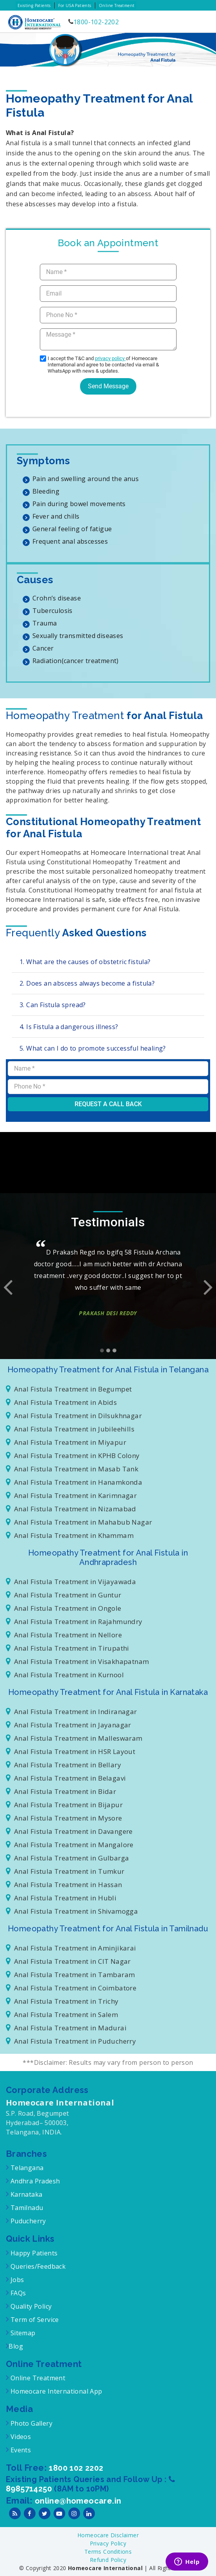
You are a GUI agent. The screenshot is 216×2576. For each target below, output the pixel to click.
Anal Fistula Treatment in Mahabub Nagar (79, 1522)
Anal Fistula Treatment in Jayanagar (68, 1724)
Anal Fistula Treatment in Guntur (63, 1594)
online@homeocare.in (78, 2501)
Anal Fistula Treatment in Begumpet (69, 1388)
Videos (21, 2436)
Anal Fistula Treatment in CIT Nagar (68, 1961)
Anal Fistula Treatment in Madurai (66, 2027)
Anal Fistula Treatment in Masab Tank (72, 1468)
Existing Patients (34, 5)
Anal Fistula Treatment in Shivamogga (72, 1911)
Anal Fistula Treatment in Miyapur (66, 1442)
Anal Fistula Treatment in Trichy (62, 2001)
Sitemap (22, 2333)
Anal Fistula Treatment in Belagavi (66, 1778)
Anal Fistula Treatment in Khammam (70, 1535)
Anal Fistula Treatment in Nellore (64, 1634)
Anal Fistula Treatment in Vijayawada (71, 1581)
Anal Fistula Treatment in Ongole (63, 1608)
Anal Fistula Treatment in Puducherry (71, 2041)
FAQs (17, 2293)
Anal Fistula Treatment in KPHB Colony (73, 1455)
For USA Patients (74, 5)
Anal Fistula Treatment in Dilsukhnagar (74, 1415)
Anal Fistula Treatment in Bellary (63, 1764)
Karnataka (25, 2194)
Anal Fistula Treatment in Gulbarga (67, 1857)
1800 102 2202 (76, 2468)
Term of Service (34, 2319)
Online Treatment (116, 5)
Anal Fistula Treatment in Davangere (69, 1831)
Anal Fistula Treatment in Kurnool (65, 1674)
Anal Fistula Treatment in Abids (61, 1402)
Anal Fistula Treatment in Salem (62, 2014)
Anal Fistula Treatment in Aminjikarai (71, 1947)
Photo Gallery (30, 2423)
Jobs (16, 2279)
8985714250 (30, 2488)
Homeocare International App (56, 2391)
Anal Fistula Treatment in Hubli (61, 1897)
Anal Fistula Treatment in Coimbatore (71, 1987)
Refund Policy (108, 2559)
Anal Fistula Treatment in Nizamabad (71, 1508)
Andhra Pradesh (34, 2181)
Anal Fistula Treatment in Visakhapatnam (77, 1661)
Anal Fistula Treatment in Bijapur (64, 1804)
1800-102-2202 (96, 22)
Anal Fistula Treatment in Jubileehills (70, 1428)
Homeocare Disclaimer (108, 2535)
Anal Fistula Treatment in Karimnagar (71, 1495)
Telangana (27, 2167)
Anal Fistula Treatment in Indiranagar (71, 1711)
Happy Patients (33, 2253)
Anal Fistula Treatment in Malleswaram (74, 1738)
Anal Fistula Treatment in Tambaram (70, 1974)
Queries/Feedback (38, 2266)
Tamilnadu (26, 2207)
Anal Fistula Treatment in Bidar (61, 1791)
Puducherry (27, 2221)
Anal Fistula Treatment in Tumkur (65, 1871)
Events (20, 2450)
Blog (16, 2346)
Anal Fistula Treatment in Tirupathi (67, 1648)
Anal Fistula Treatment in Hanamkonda (74, 1482)
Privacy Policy (108, 2543)
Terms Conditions (108, 2551)
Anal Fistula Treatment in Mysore (64, 1817)
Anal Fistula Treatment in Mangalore (70, 1844)
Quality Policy (30, 2306)
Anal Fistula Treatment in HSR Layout (70, 1751)
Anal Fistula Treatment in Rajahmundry (74, 1621)
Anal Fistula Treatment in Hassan (64, 1884)
